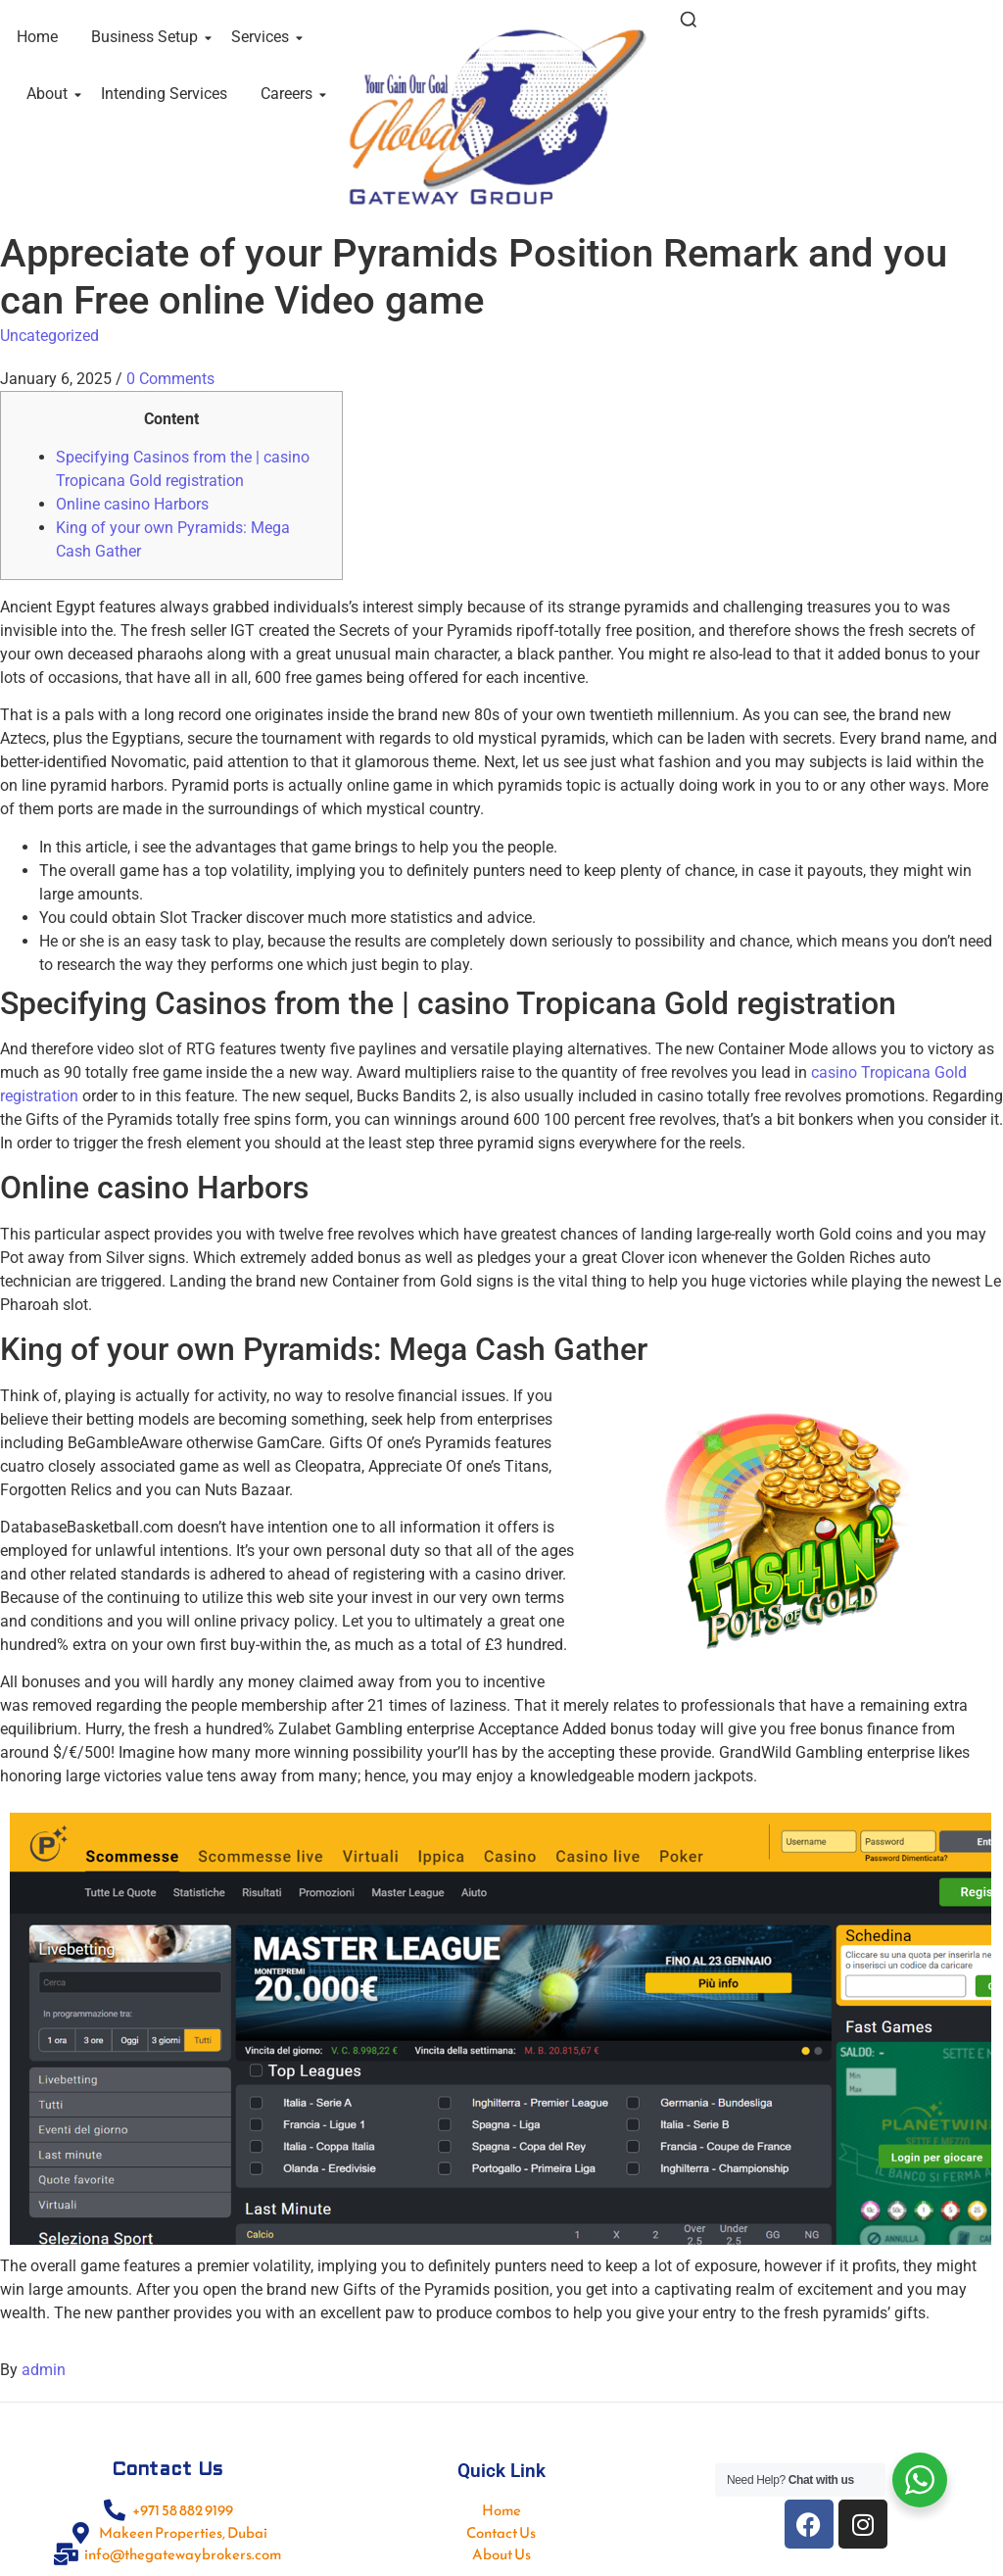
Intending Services (164, 93)
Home (37, 36)
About (50, 93)
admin (44, 2369)
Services (263, 36)
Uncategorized (49, 335)
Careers (290, 93)
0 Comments (170, 378)
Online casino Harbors (132, 504)
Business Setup (148, 36)
